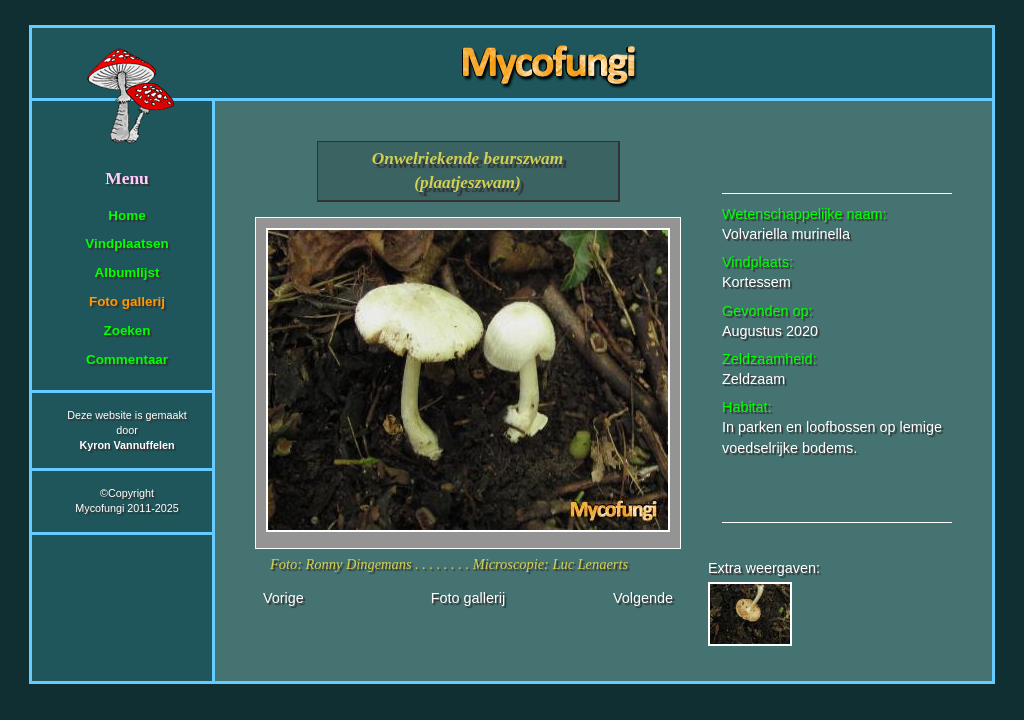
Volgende (643, 598)
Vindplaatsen (126, 243)
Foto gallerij (127, 301)
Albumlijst (127, 272)
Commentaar (127, 359)
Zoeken (126, 330)
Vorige (283, 598)
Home (126, 215)
